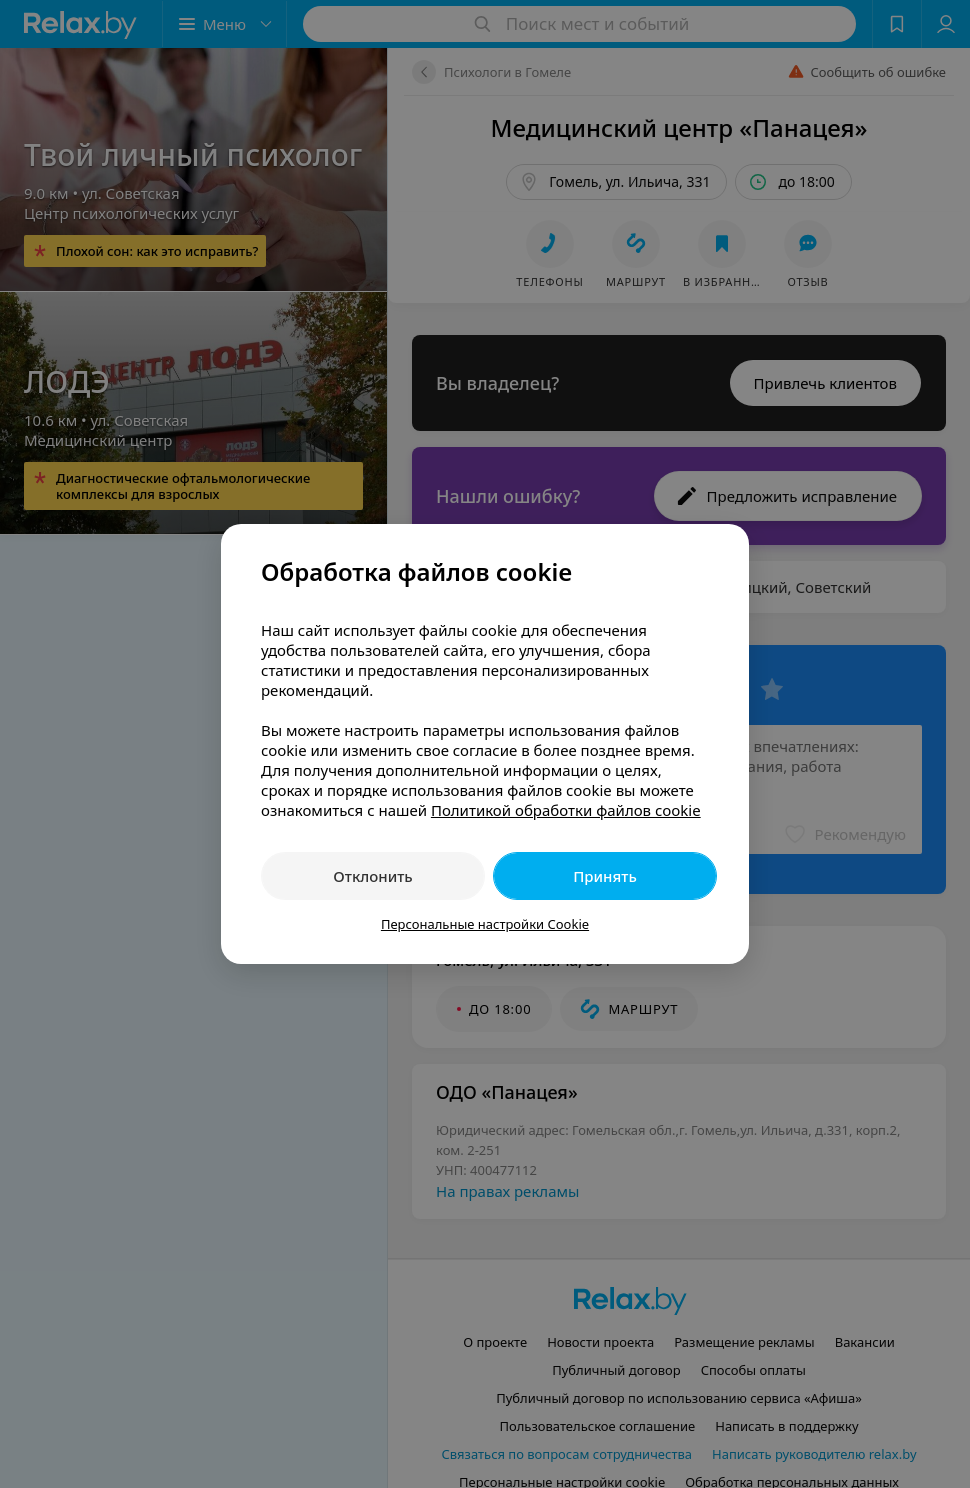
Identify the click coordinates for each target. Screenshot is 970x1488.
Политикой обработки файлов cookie (566, 810)
